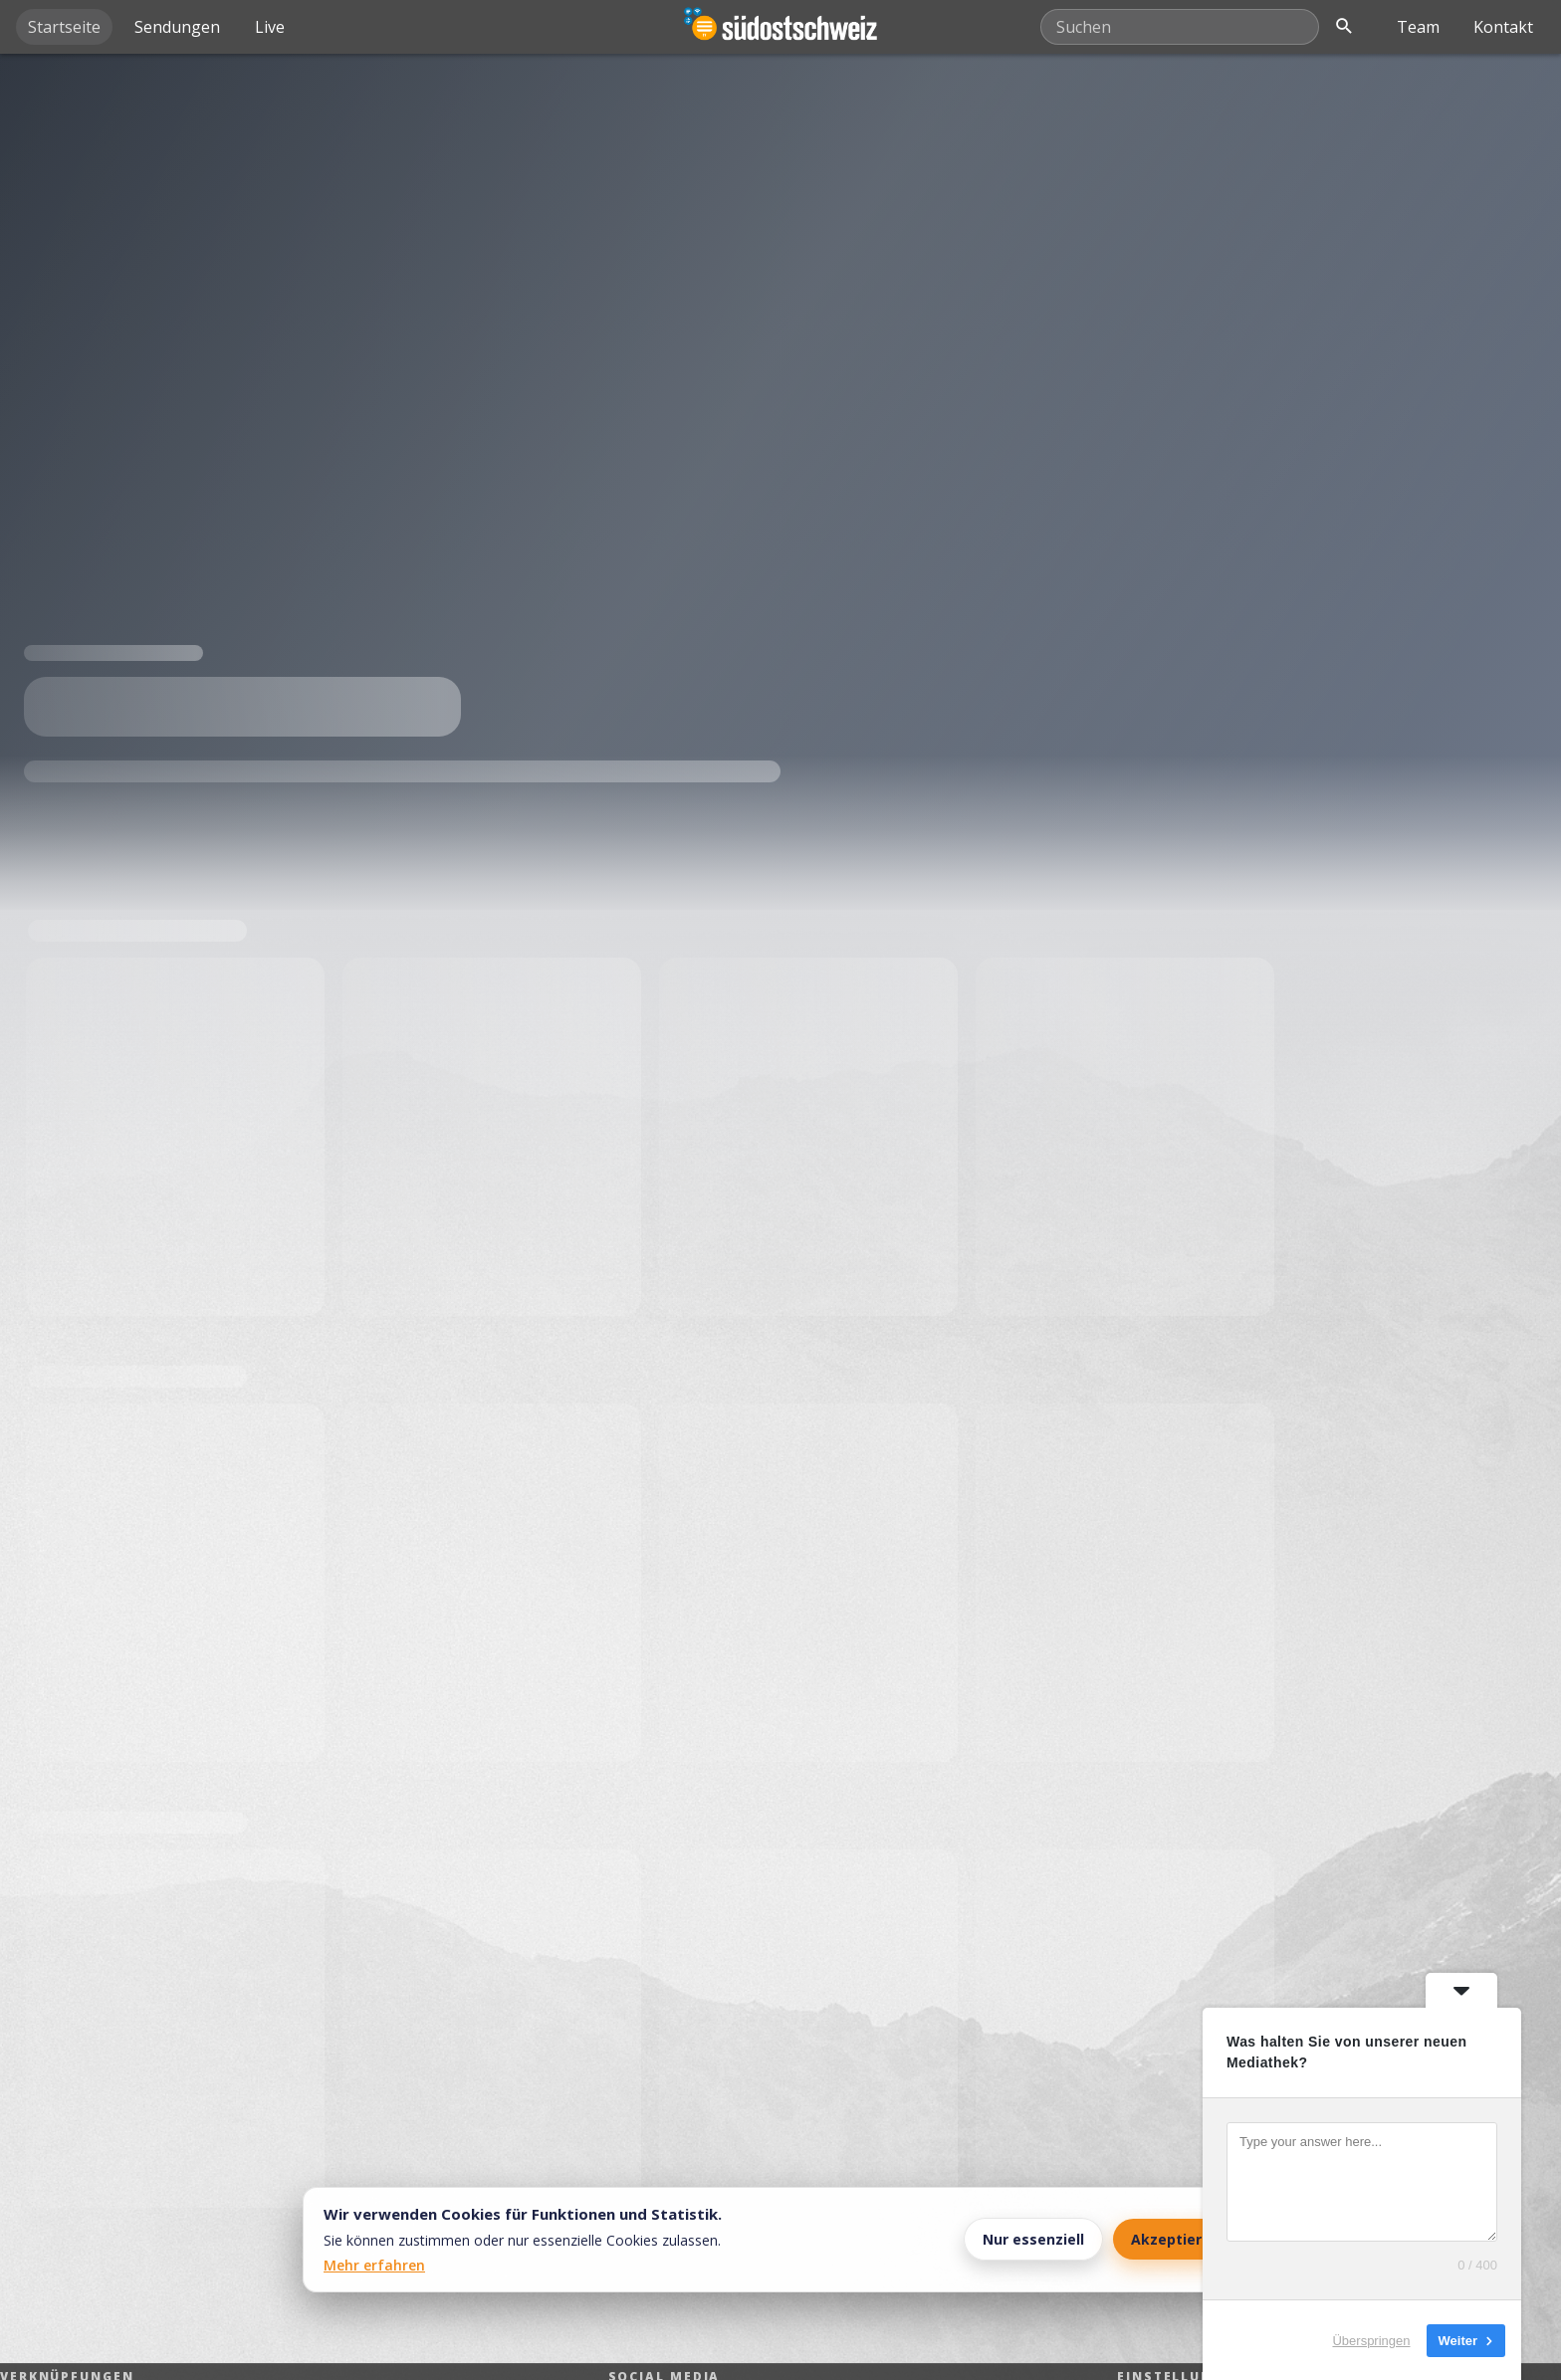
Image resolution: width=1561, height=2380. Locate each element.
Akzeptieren (1175, 2239)
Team (1418, 27)
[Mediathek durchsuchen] (1179, 27)
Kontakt (1503, 27)
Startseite (64, 27)
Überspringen (1371, 2339)
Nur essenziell (1033, 2239)
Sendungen (177, 27)
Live (270, 27)
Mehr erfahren (374, 2265)
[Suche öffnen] (1344, 27)
